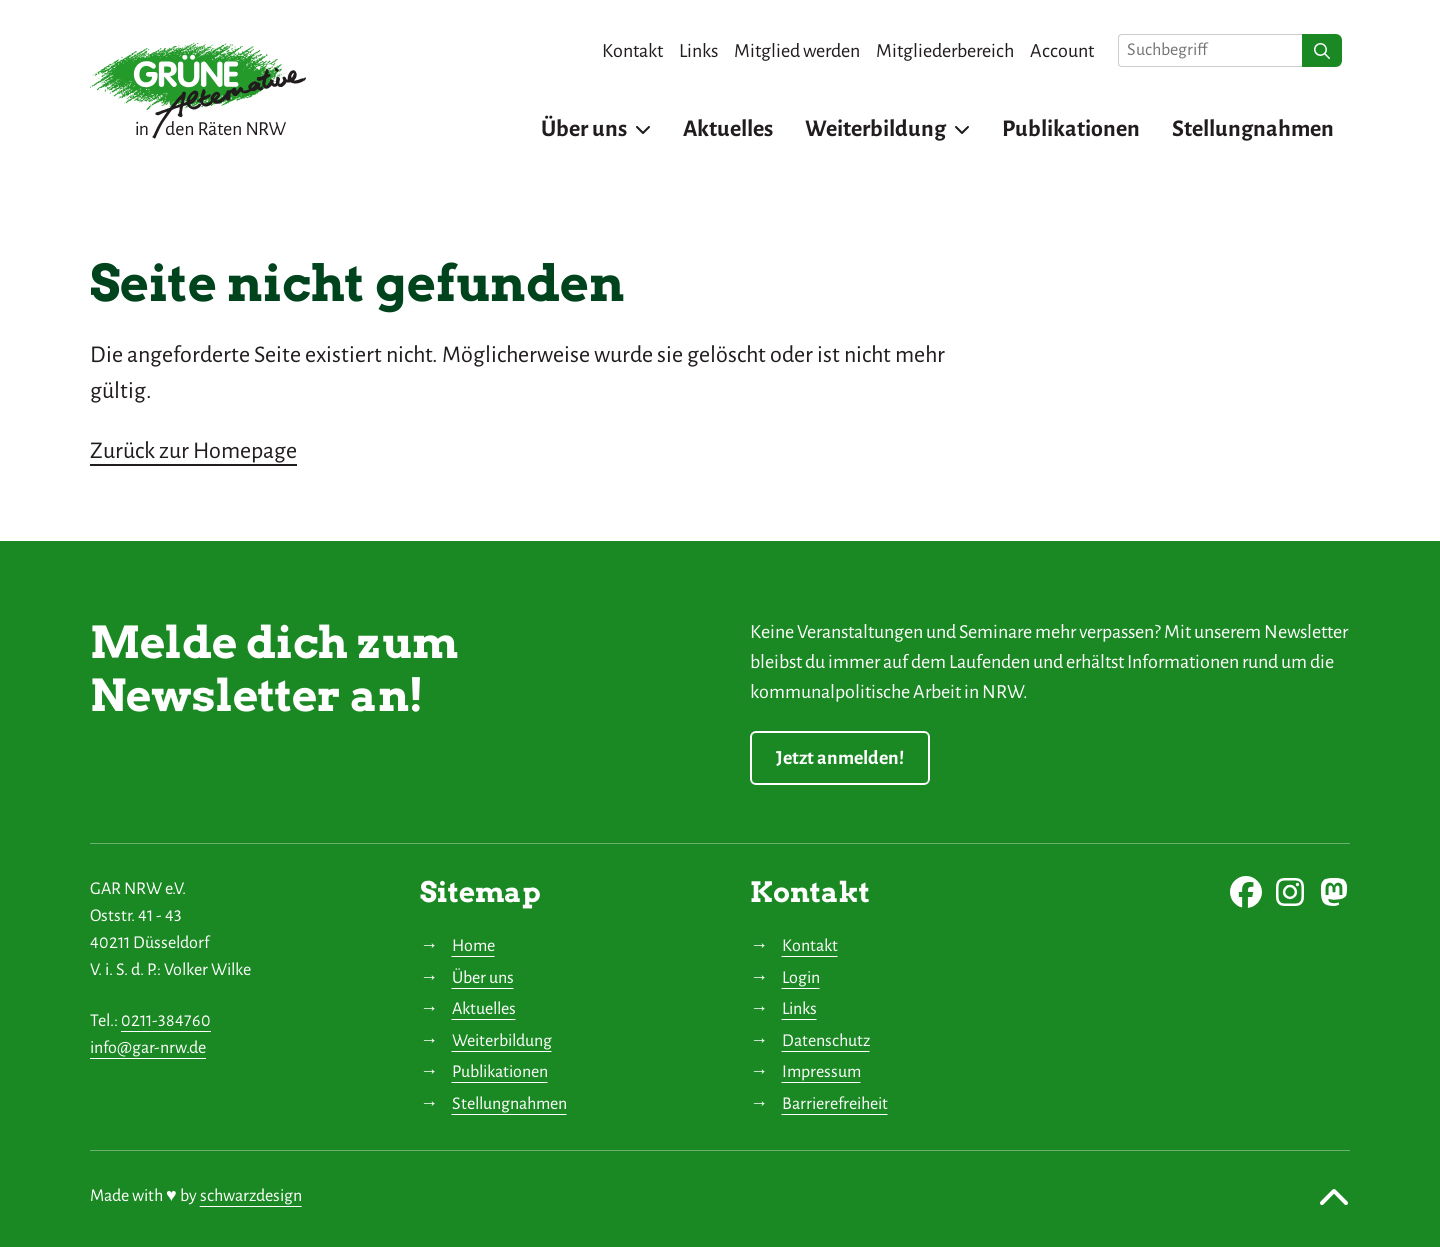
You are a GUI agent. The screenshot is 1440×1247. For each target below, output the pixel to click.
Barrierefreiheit (835, 1104)
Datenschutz (826, 1041)
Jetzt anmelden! (840, 758)
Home (473, 946)
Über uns (483, 978)
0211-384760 (166, 1021)
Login (801, 978)
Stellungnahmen (509, 1104)
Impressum (821, 1072)
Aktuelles (484, 1009)
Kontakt (810, 946)
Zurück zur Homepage (193, 451)
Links (799, 1009)
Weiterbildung (502, 1041)
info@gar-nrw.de (148, 1048)
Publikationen (500, 1072)
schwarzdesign (251, 1196)
